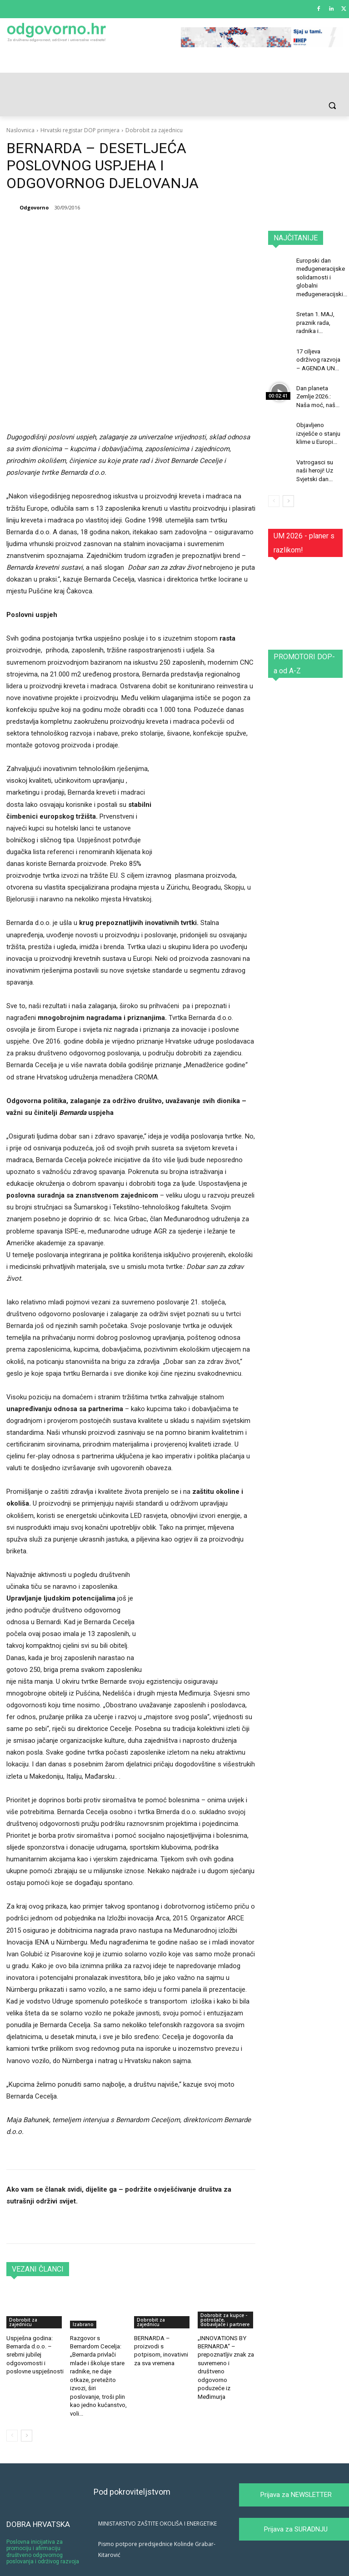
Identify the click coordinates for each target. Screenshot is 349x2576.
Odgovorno (34, 207)
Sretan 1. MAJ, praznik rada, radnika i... (314, 318)
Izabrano (83, 2312)
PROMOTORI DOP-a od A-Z (304, 648)
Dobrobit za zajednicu (154, 130)
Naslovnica (20, 130)
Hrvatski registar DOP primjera (80, 130)
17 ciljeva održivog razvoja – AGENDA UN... (317, 352)
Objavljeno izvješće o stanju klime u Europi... (317, 422)
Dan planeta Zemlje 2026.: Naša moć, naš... (316, 387)
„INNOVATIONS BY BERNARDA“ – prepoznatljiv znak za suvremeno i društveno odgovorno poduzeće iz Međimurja (224, 2348)
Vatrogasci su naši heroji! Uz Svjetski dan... (314, 457)
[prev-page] (12, 2409)
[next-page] (26, 2409)
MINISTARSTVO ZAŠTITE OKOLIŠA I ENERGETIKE (157, 2497)
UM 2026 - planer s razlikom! (304, 528)
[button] (332, 105)
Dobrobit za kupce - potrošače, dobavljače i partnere (224, 2307)
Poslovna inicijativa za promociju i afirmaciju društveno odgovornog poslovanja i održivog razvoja (42, 2525)
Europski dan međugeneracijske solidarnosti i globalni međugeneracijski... (321, 275)
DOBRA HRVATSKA (38, 2497)
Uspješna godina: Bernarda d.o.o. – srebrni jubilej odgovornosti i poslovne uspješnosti (33, 2340)
